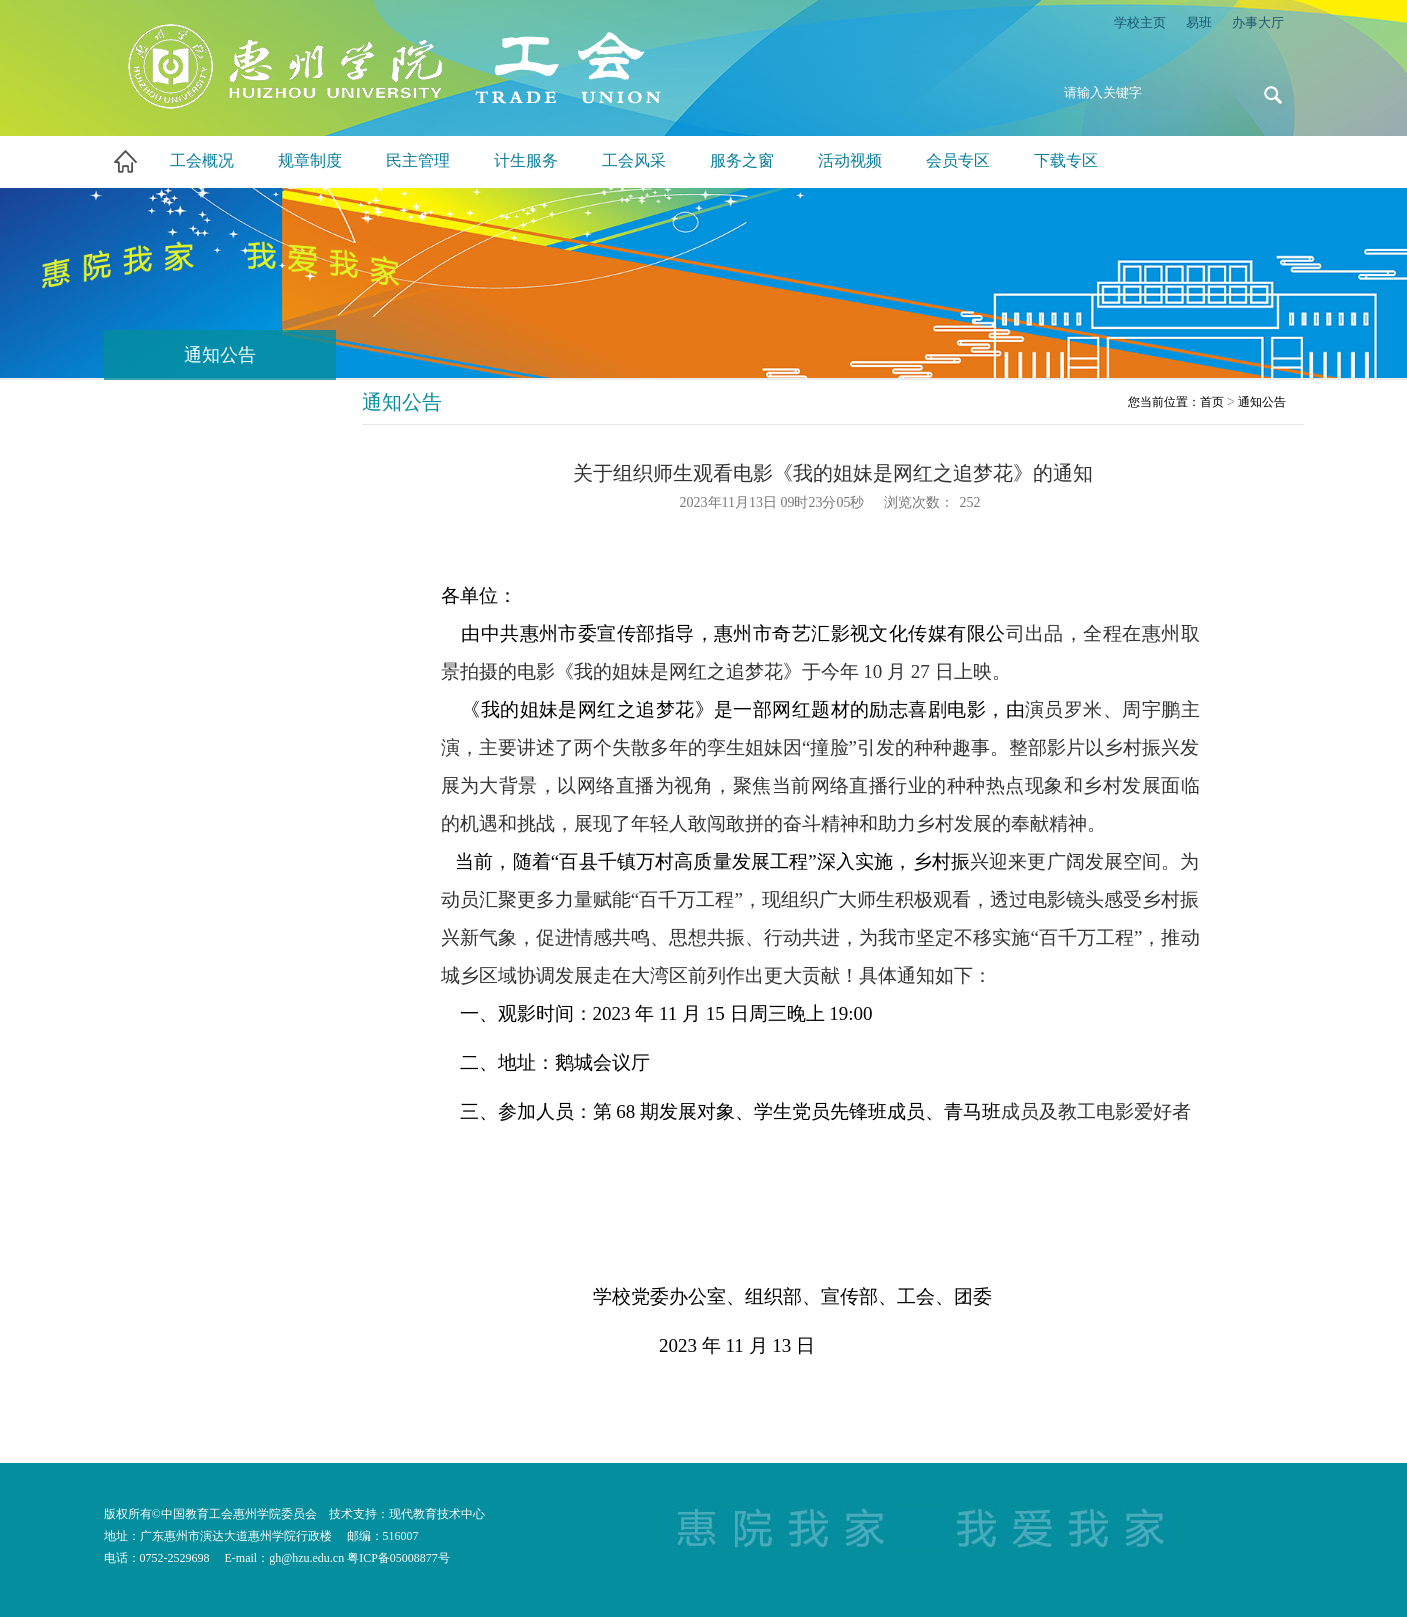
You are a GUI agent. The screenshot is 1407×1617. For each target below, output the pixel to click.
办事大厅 (1258, 22)
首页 (1212, 402)
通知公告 (1262, 402)
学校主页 (1140, 22)
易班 (1199, 22)
